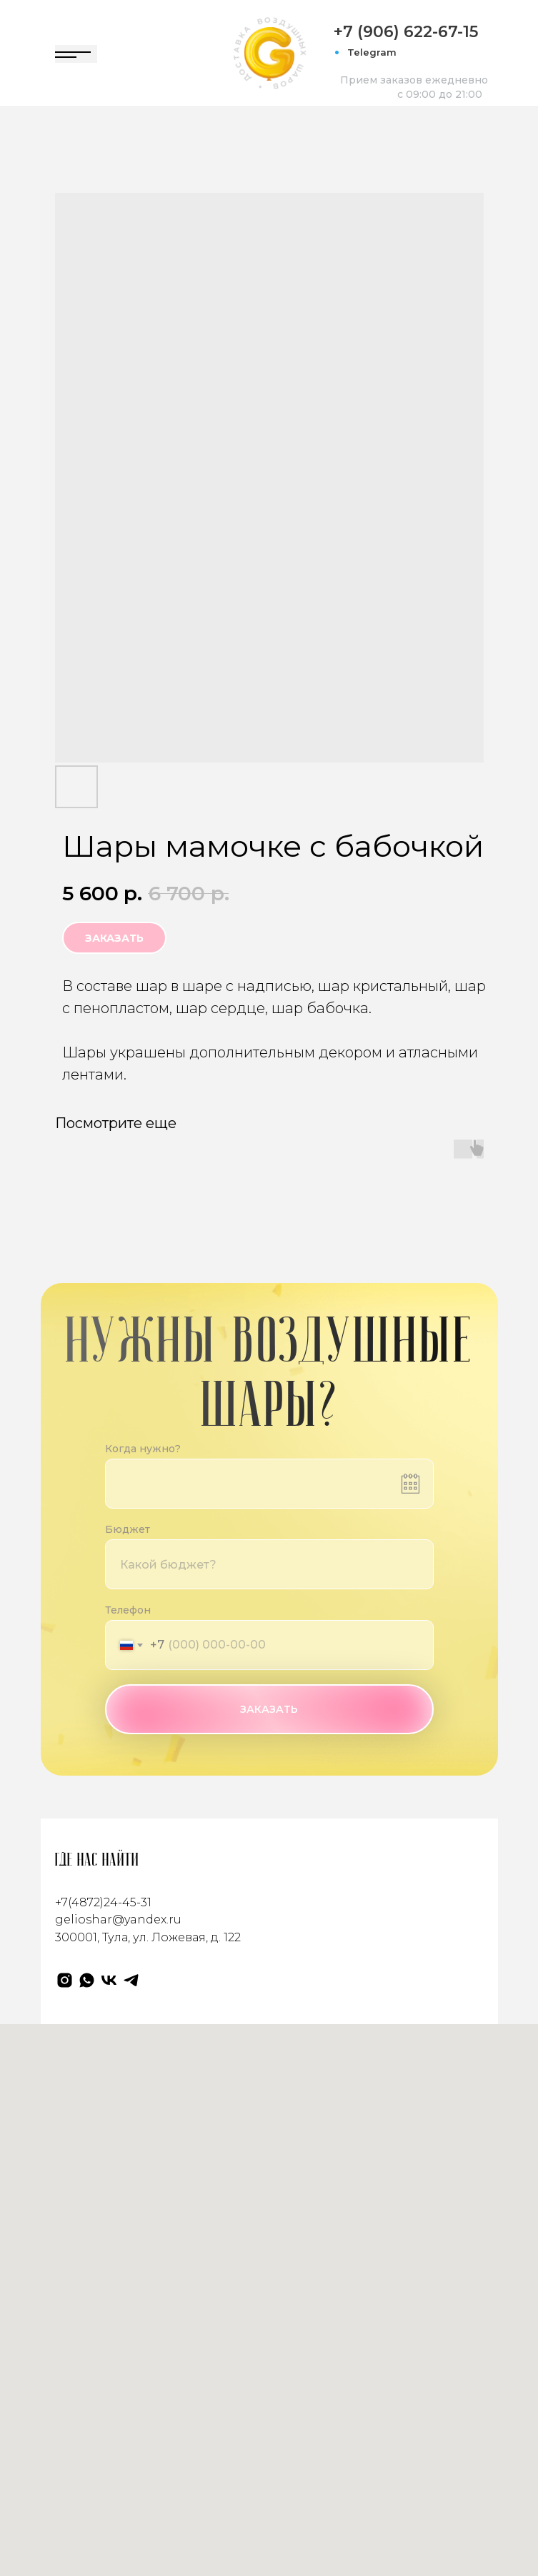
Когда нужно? (143, 1448)
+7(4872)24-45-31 (103, 1902)
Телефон (128, 1610)
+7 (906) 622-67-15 (406, 31)
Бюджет (127, 1529)
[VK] (109, 1980)
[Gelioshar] (65, 1980)
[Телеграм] (131, 1980)
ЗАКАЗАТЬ (269, 1709)
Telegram (372, 52)
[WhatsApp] (87, 1980)
